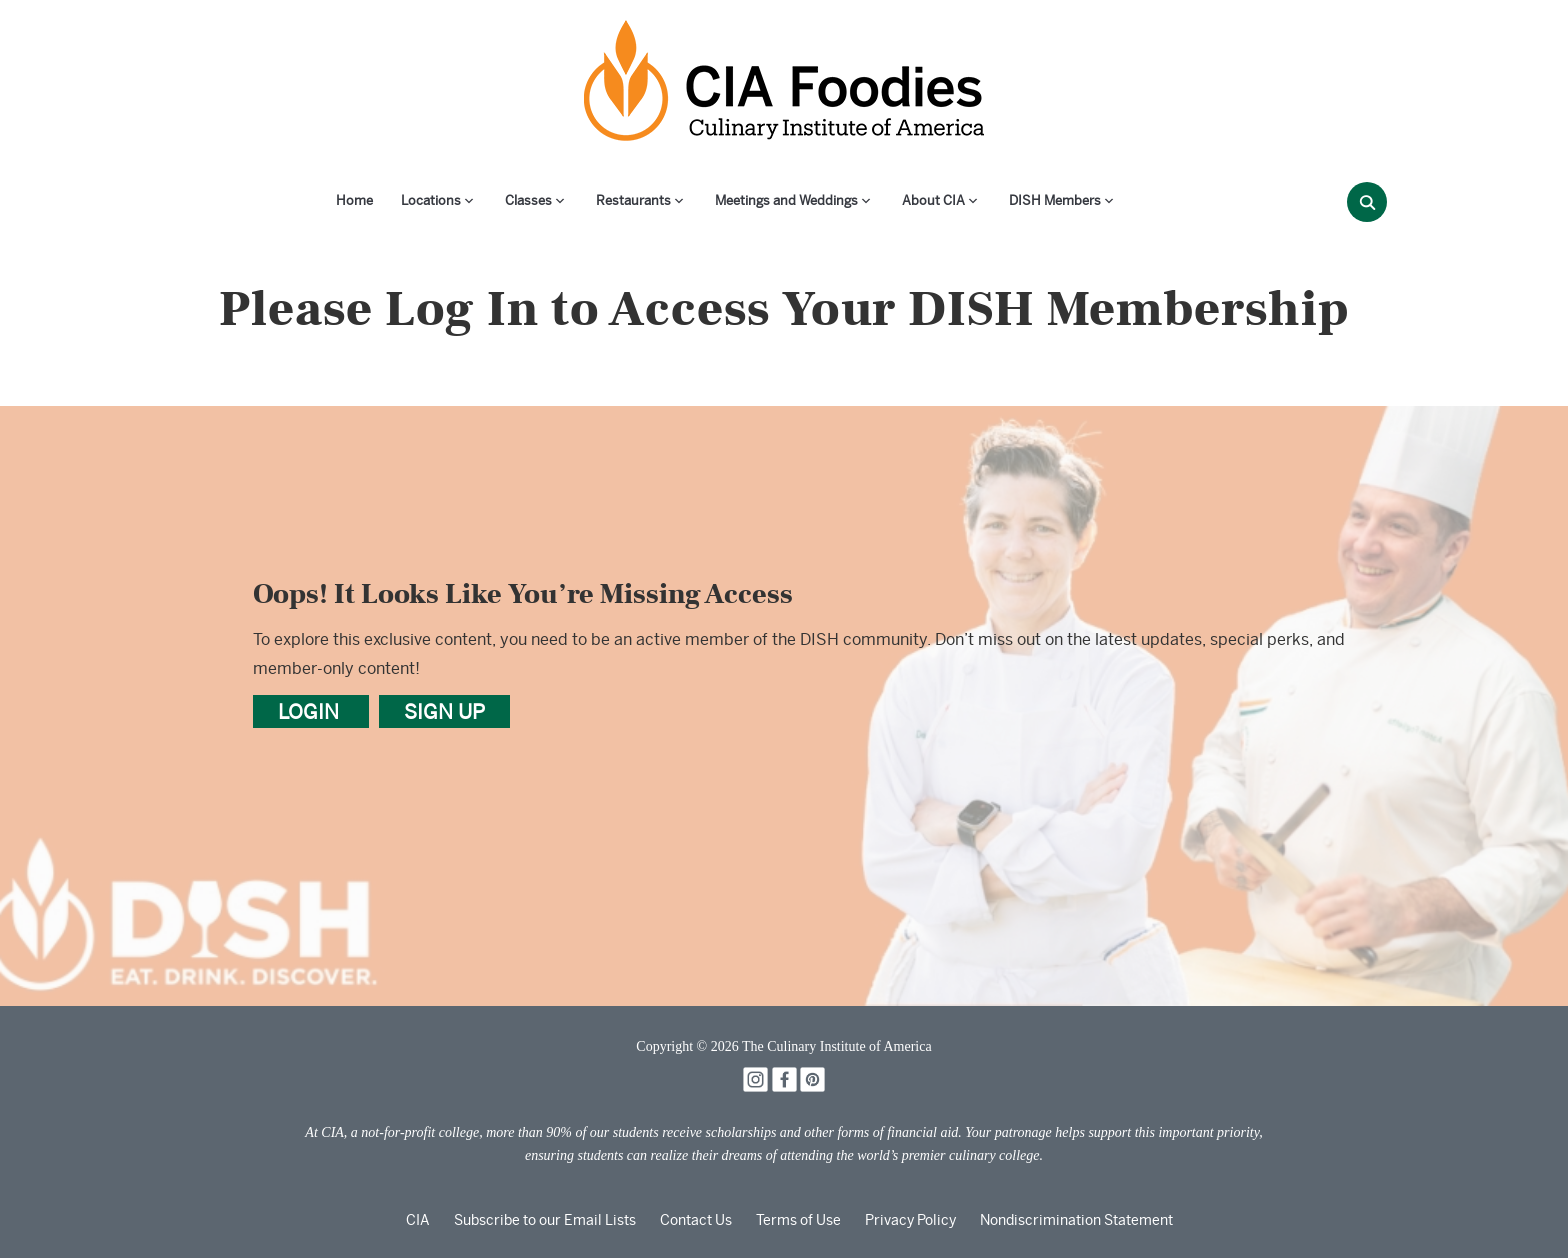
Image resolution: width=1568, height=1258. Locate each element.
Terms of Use (798, 1220)
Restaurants (633, 200)
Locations (431, 200)
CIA (418, 1220)
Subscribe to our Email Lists (545, 1220)
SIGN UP (444, 711)
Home (354, 200)
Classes (528, 200)
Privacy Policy (910, 1220)
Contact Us (696, 1220)
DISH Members (1055, 200)
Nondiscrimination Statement (1076, 1220)
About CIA (933, 200)
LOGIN (311, 711)
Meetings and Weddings (786, 200)
